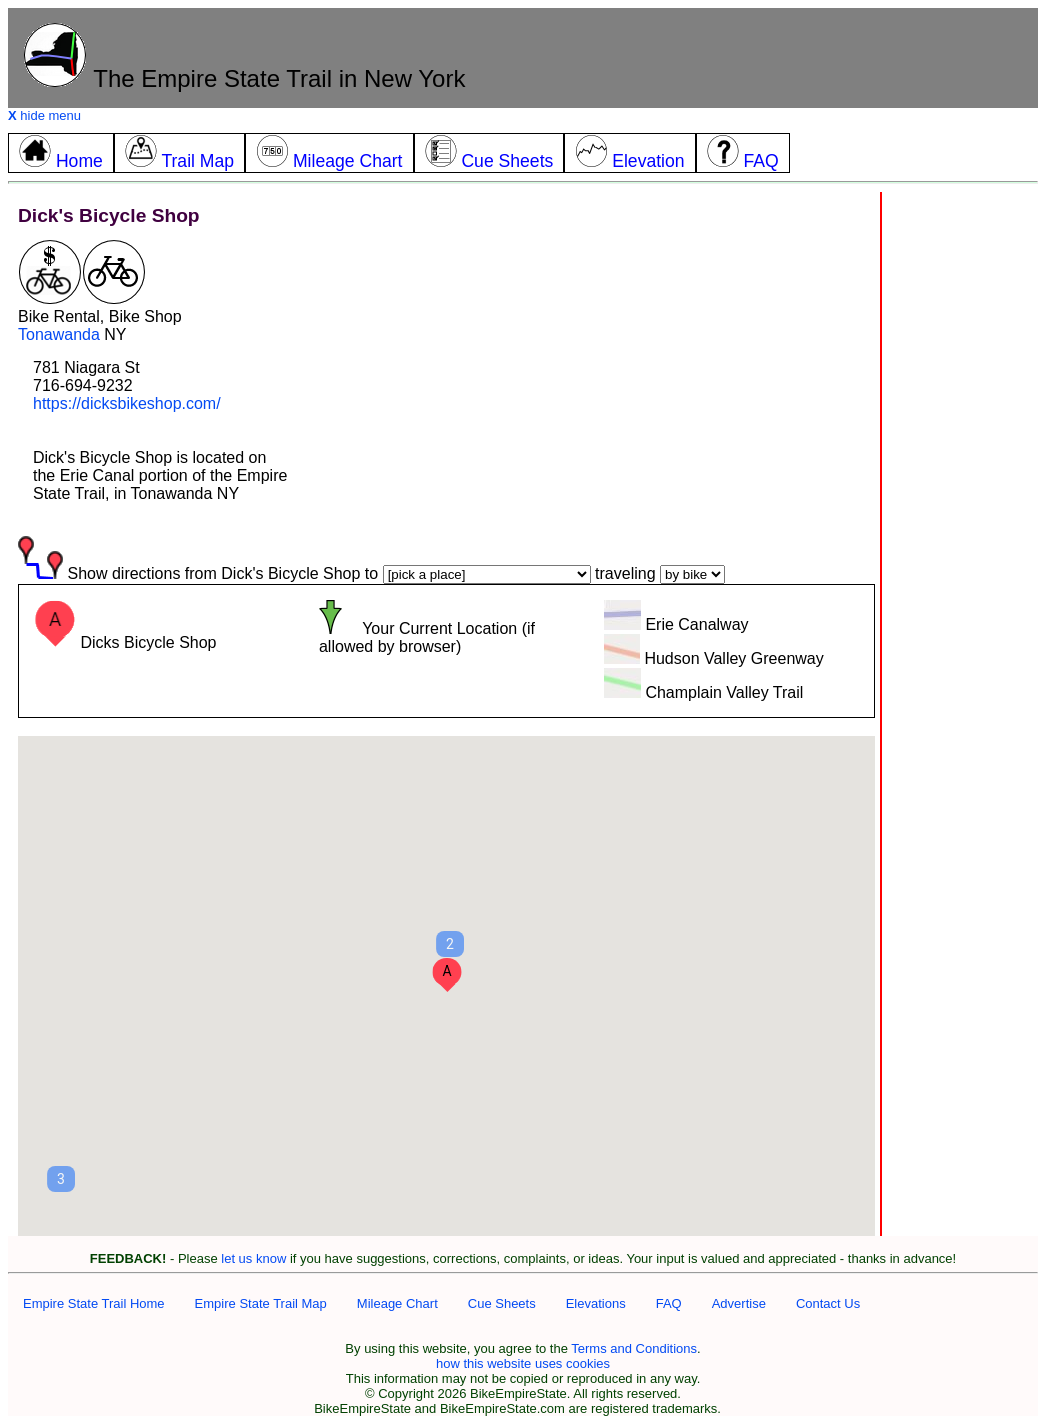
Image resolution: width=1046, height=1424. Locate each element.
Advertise (739, 1303)
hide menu (44, 115)
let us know (253, 1258)
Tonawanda (59, 334)
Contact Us (828, 1303)
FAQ (669, 1303)
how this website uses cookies (523, 1363)
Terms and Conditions (634, 1348)
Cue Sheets (502, 1303)
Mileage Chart (397, 1303)
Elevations (596, 1303)
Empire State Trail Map (261, 1303)
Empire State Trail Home (94, 1303)
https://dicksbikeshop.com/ (127, 403)
